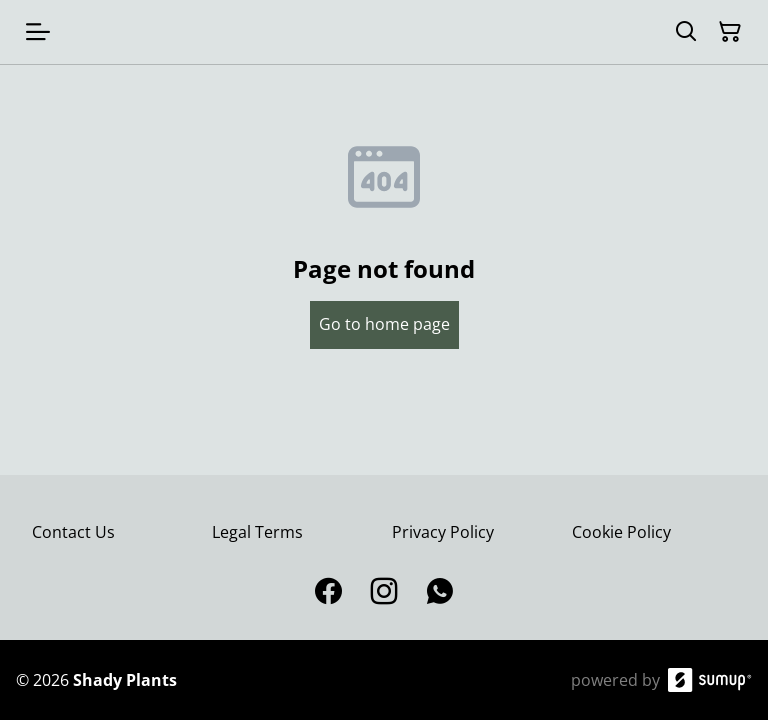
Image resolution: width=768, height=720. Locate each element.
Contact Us (73, 532)
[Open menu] (38, 32)
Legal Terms (257, 532)
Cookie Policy (621, 532)
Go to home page (384, 324)
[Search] (686, 32)
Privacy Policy (443, 532)
